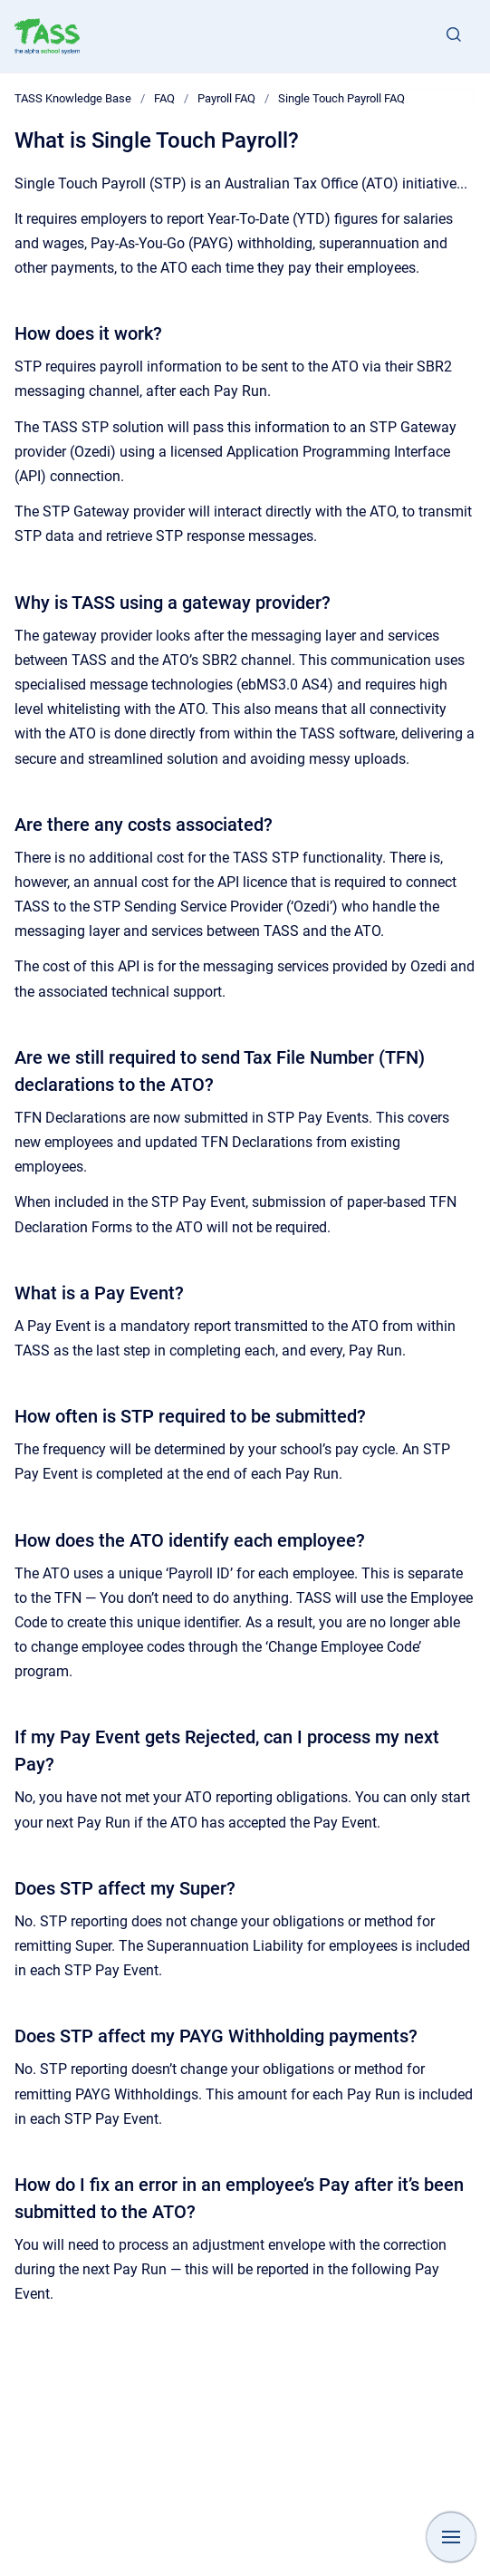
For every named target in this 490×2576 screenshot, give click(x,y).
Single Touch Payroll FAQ (341, 98)
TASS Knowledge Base (72, 98)
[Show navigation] (451, 2537)
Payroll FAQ (226, 98)
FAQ (164, 98)
